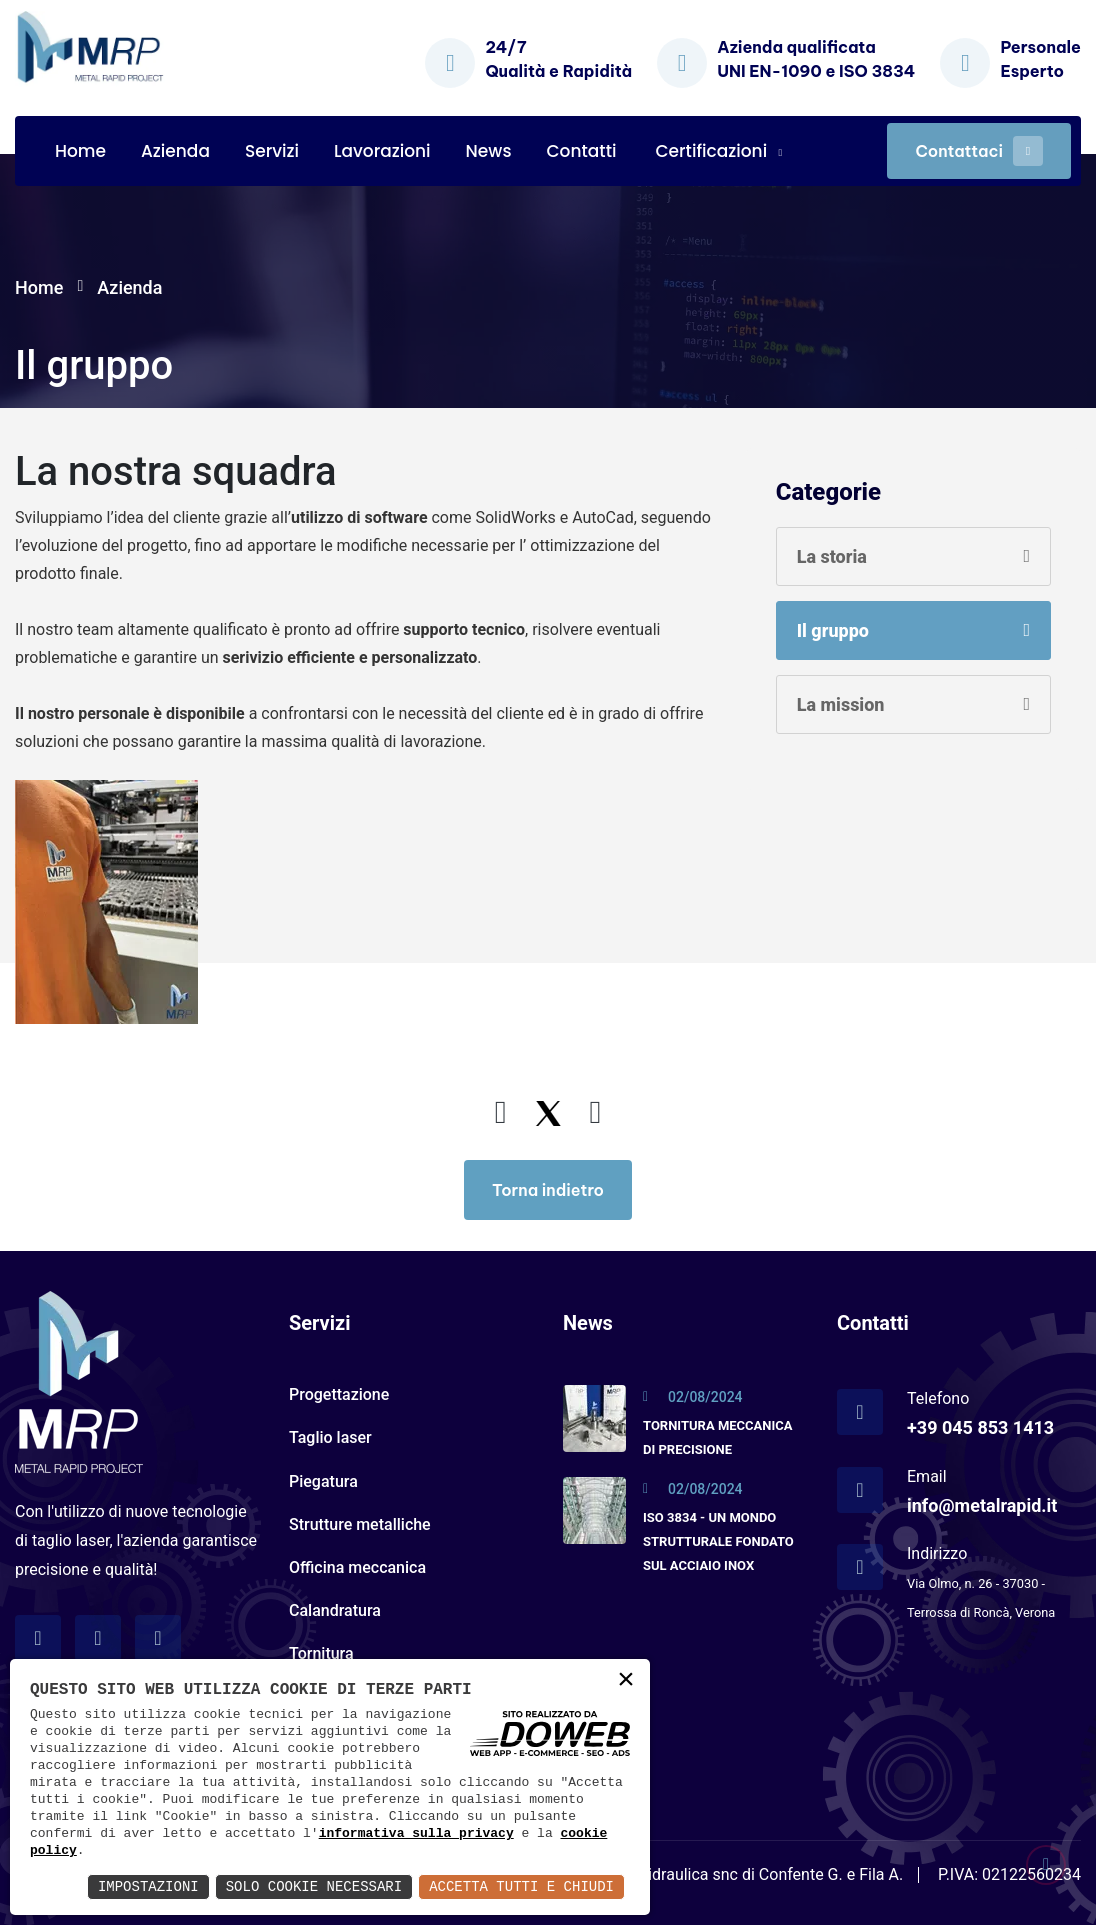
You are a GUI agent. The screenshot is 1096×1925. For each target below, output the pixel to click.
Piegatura (323, 1481)
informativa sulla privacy (416, 1833)
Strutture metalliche (360, 1524)
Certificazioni (711, 151)
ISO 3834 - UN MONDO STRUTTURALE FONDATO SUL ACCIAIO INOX (718, 1541)
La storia (832, 556)
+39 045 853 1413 (980, 1427)
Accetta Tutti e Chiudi (521, 1886)
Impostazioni (148, 1886)
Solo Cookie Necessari (314, 1886)
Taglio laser (330, 1437)
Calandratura (335, 1610)
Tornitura (321, 1653)
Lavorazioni (382, 151)
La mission (841, 704)
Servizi (272, 151)
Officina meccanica (357, 1567)
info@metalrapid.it (982, 1505)
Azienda (175, 151)
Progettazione (339, 1394)
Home (80, 151)
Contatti (581, 151)
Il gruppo (833, 630)
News (489, 151)
